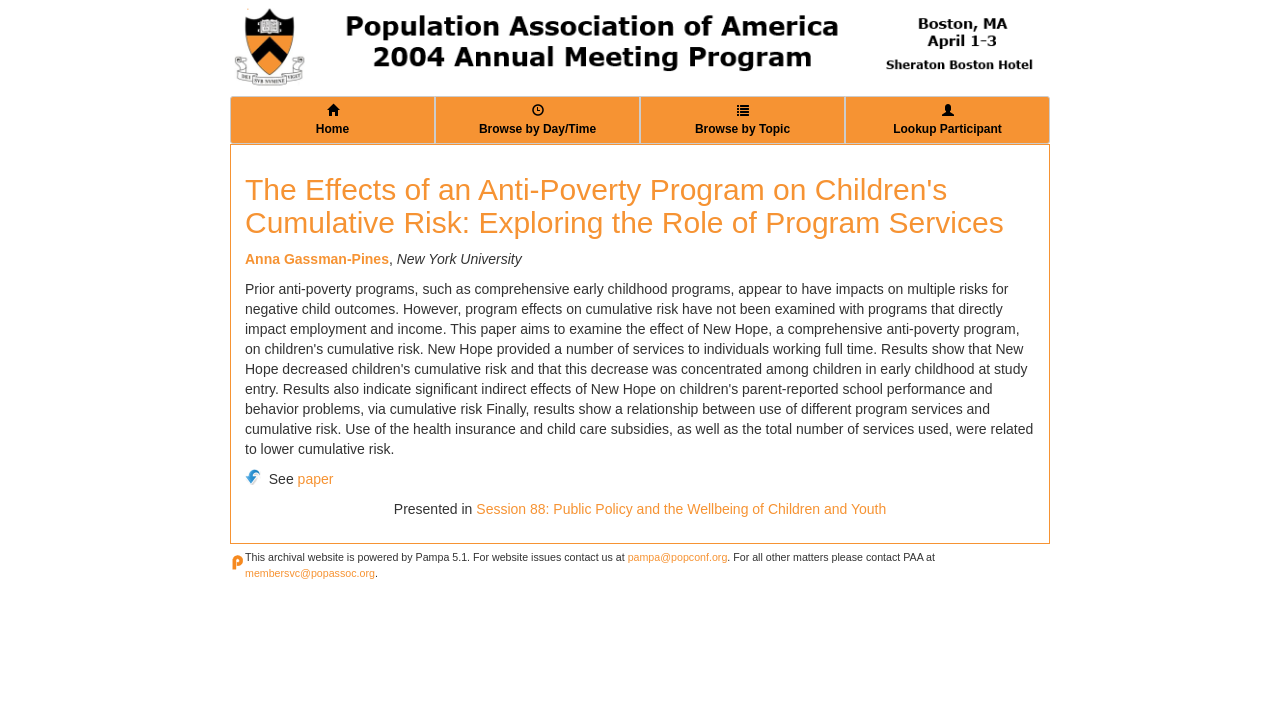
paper (316, 479)
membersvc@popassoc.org (310, 573)
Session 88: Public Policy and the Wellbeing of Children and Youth (681, 509)
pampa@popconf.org (678, 557)
